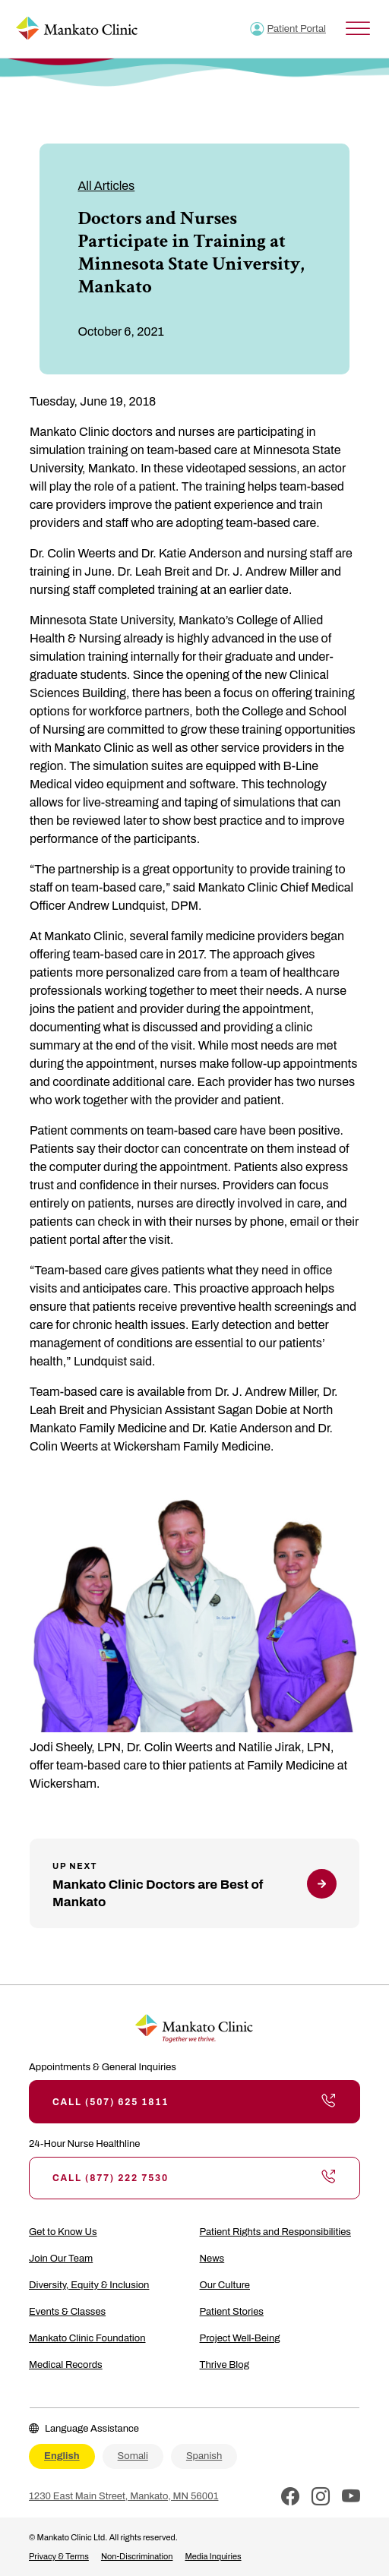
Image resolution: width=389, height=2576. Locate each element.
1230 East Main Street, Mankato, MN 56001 (123, 2496)
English (62, 2456)
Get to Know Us (63, 2232)
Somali (133, 2456)
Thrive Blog (224, 2365)
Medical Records (66, 2365)
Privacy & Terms (59, 2556)
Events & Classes (67, 2311)
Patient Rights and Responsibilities (275, 2232)
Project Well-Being (240, 2338)
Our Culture (225, 2285)
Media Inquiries (213, 2556)
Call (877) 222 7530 (194, 2178)
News (212, 2258)
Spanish (204, 2456)
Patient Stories (232, 2311)
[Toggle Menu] (358, 28)
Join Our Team (61, 2258)
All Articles (105, 185)
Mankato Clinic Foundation (87, 2338)
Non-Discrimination (137, 2556)
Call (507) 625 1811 (194, 2101)
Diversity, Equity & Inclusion (89, 2285)
